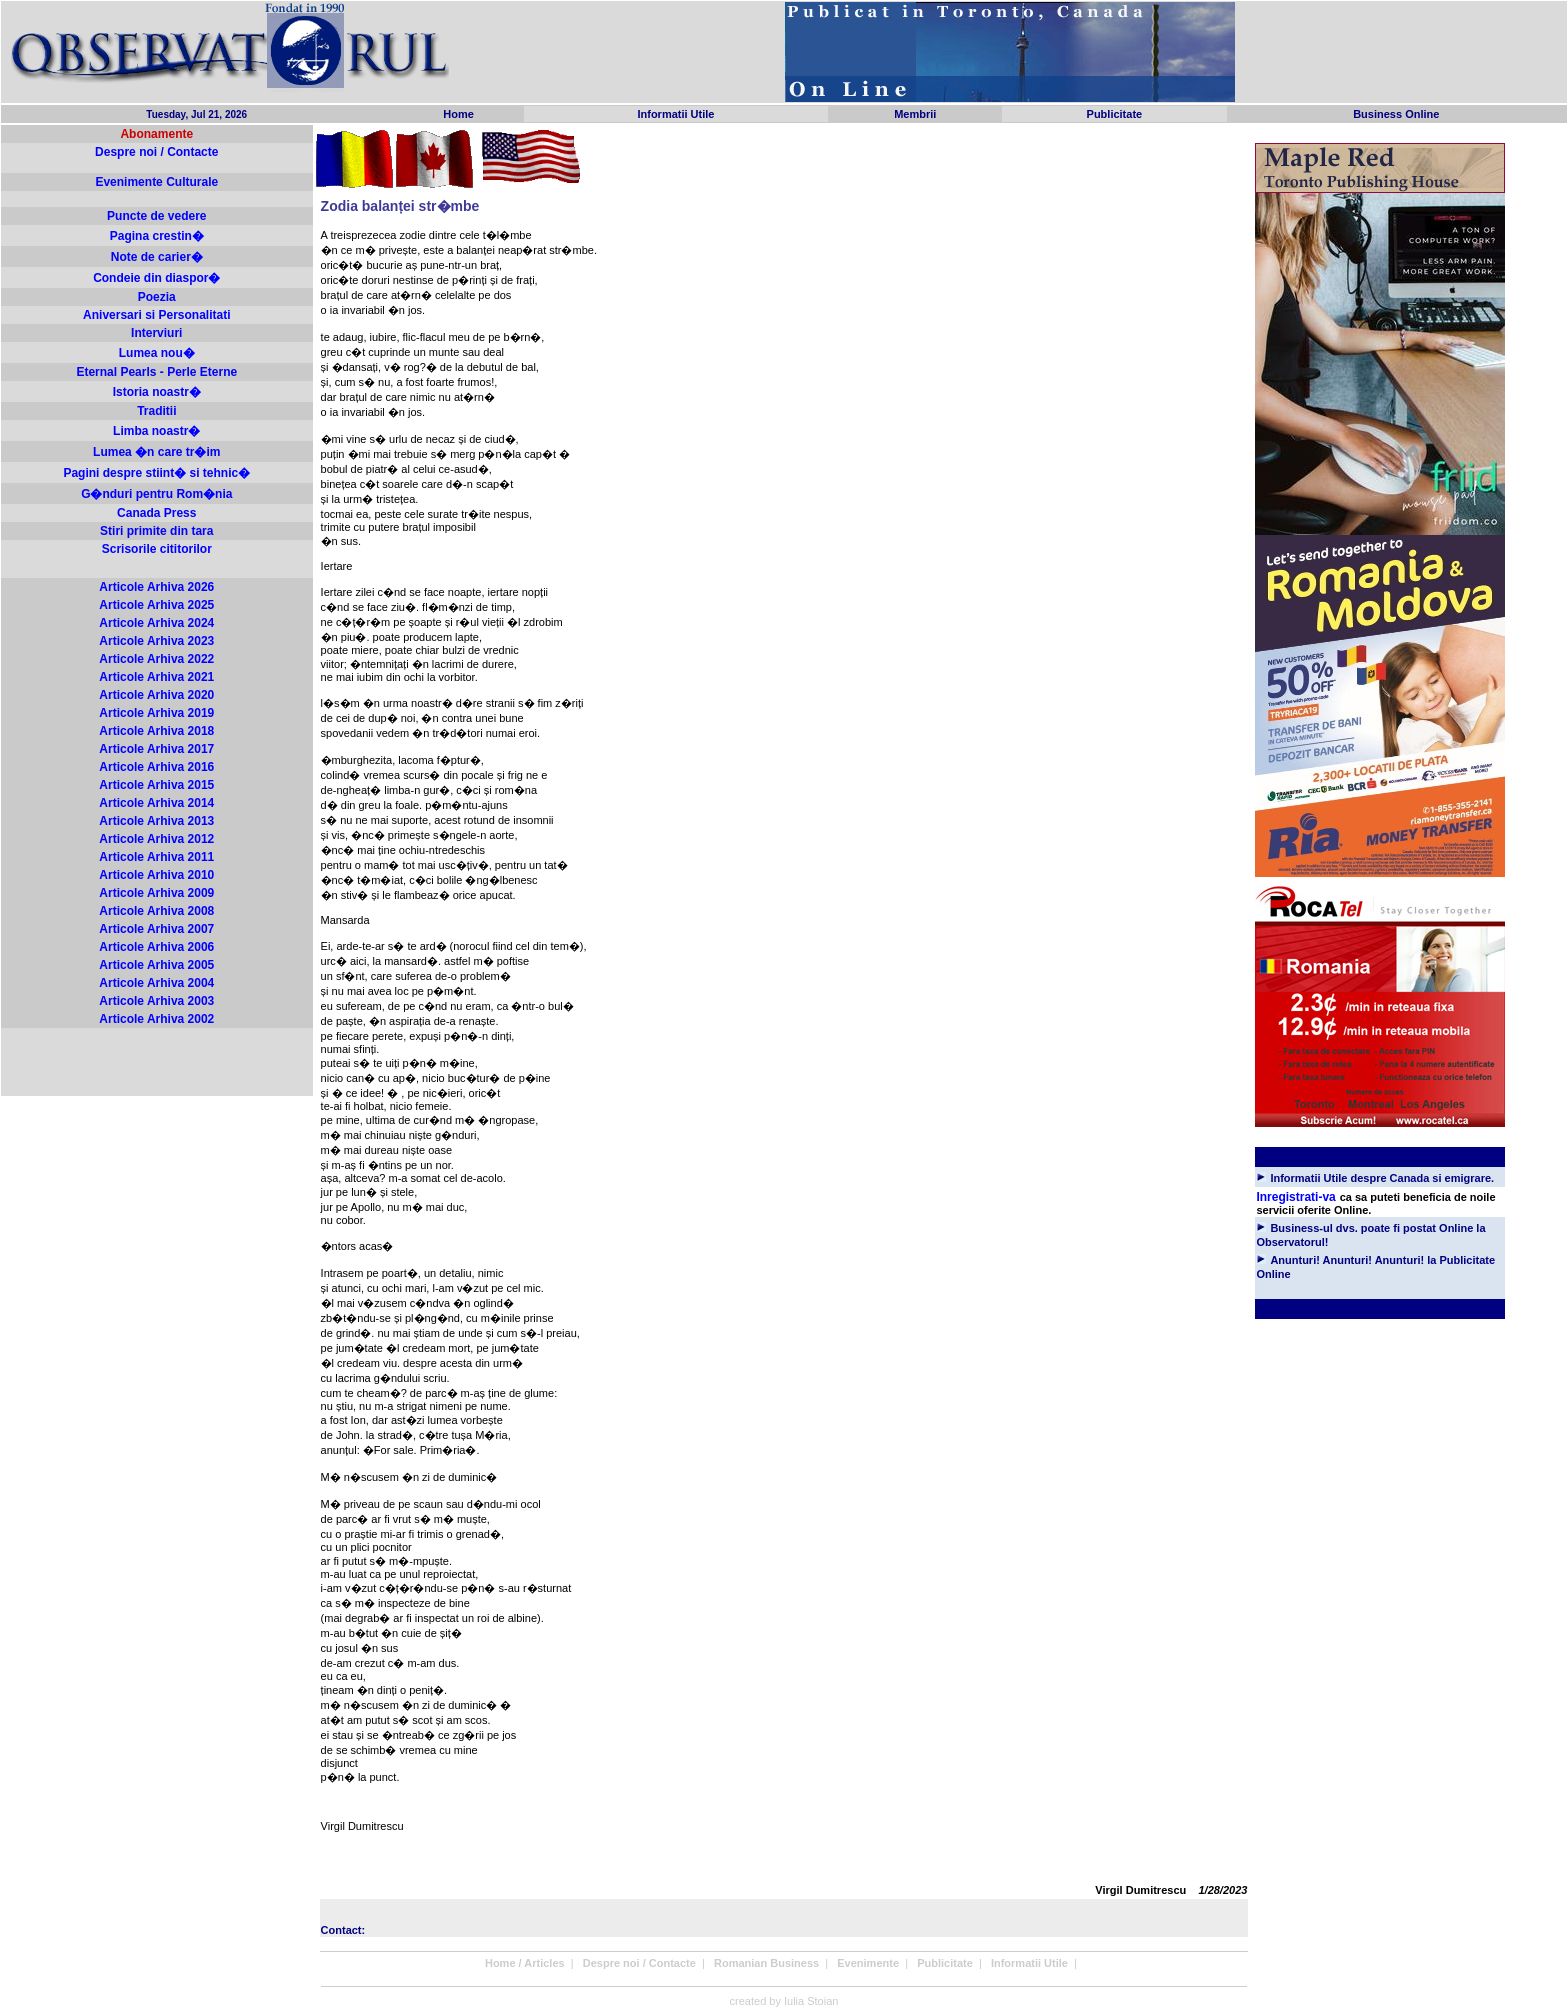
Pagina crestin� (157, 236)
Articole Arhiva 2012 (156, 839)
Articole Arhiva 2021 (156, 677)
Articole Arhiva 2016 (156, 767)
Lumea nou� (157, 353)
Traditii (156, 411)
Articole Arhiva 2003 (156, 1001)
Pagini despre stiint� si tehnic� (156, 473)
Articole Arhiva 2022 (156, 659)
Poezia (157, 297)
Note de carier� (157, 257)
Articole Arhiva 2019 (156, 713)
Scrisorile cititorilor (157, 549)
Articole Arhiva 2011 (156, 857)
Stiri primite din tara (156, 531)
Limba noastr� (156, 431)
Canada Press (156, 513)
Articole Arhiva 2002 (156, 1019)
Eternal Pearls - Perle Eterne (156, 372)
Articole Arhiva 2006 (156, 947)
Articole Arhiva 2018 (156, 731)
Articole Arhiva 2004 (156, 983)
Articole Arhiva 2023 (156, 641)
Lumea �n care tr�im (156, 452)
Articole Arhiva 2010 (156, 875)
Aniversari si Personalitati (156, 315)
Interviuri (156, 333)
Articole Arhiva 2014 (156, 803)
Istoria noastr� (157, 392)
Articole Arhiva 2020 (156, 695)
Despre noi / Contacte (156, 152)
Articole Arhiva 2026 (156, 587)
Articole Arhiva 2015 (156, 785)
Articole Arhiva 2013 (156, 821)
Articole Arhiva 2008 (156, 911)
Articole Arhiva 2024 (156, 623)
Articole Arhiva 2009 (156, 893)
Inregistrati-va (1295, 1197)
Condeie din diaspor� (156, 278)
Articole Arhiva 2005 (156, 965)
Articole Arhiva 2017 (156, 749)
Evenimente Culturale (156, 182)
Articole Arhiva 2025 (156, 605)
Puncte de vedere (156, 216)
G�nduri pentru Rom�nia (156, 494)
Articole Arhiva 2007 (156, 929)
